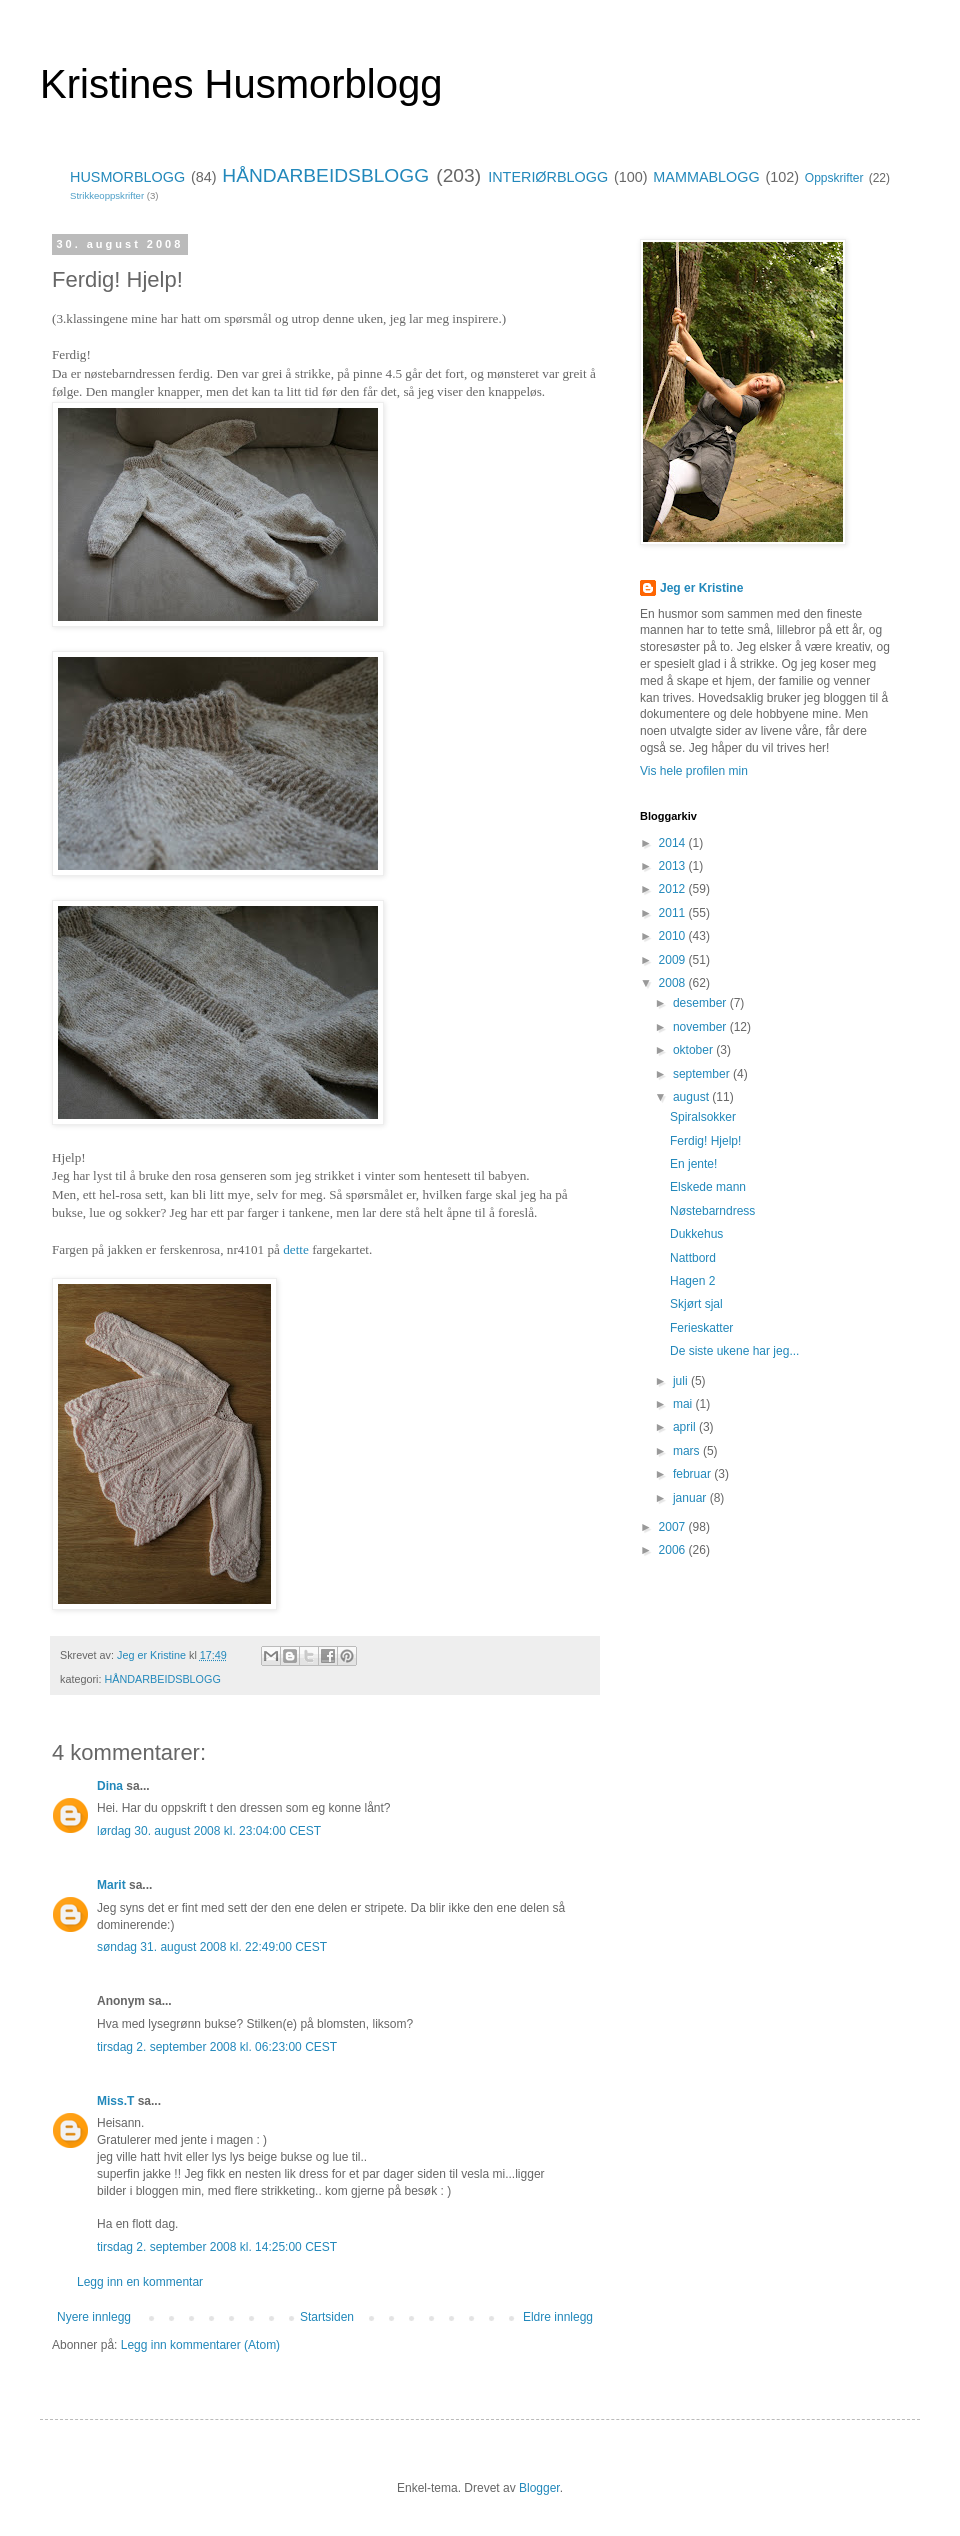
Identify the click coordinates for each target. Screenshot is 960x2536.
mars (688, 1451)
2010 (674, 936)
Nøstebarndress (712, 1211)
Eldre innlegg (558, 2317)
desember (701, 1003)
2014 (674, 843)
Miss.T (115, 2101)
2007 (674, 1527)
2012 (674, 889)
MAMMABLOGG (706, 177)
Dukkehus (696, 1234)
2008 (674, 983)
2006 (674, 1550)
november (701, 1027)
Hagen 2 (692, 1281)
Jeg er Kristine (701, 588)
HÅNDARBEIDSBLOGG (325, 175)
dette (296, 1249)
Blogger (539, 2488)
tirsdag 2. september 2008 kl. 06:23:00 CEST (217, 2047)
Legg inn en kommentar (140, 2282)
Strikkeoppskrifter (107, 195)
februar (693, 1474)
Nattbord (693, 1258)
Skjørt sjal (696, 1304)
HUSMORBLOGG (127, 177)
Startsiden (327, 2317)
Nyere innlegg (94, 2317)
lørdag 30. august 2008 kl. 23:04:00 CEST (209, 1831)
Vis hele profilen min (694, 771)
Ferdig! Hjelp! (705, 1141)
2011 (674, 913)
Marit (111, 1885)
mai (684, 1404)
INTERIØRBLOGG (548, 177)
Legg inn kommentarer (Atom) (200, 2345)
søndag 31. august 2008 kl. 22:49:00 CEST (212, 1947)
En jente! (693, 1164)
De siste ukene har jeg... (734, 1351)
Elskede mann (708, 1187)
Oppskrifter (834, 178)
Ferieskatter (701, 1328)
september (703, 1074)
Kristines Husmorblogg (241, 84)
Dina (110, 1786)
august (692, 1097)
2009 (674, 960)
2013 (674, 866)
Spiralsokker (703, 1117)
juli (682, 1381)
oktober (694, 1050)
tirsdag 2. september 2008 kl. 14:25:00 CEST (217, 2247)
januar (691, 1498)
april (686, 1427)
